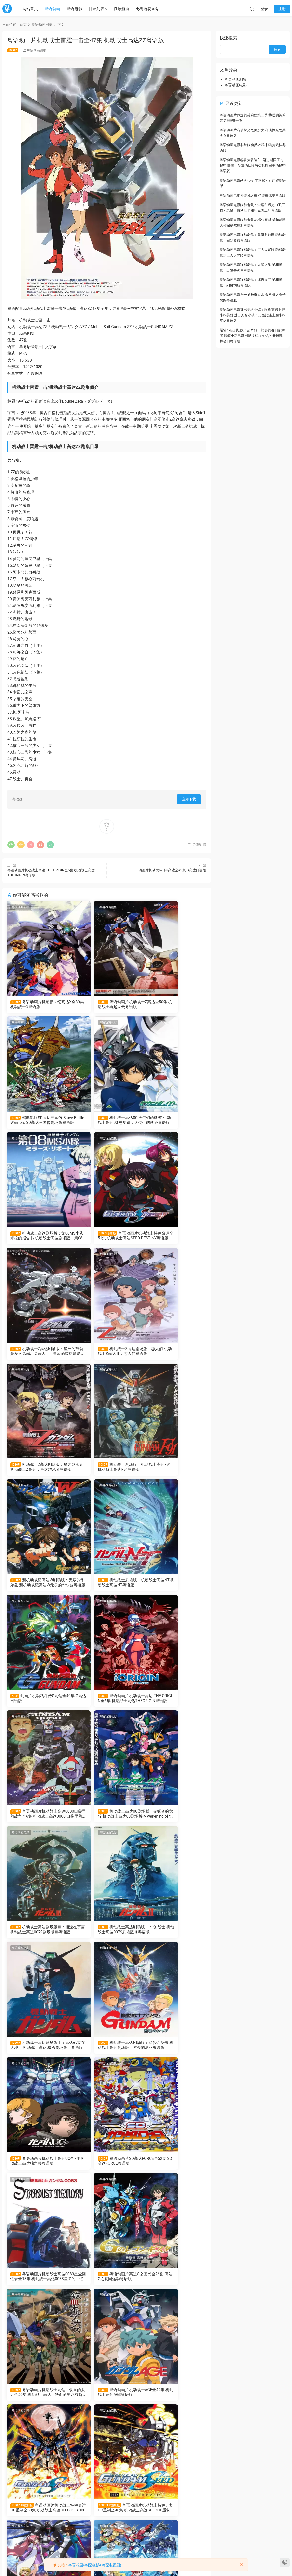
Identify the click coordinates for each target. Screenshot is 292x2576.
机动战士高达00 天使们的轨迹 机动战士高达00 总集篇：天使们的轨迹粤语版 (37, 1121)
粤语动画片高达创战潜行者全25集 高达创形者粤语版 (38, 2175)
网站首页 (30, 8)
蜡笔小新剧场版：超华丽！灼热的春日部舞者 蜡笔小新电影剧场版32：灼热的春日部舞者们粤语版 (252, 335)
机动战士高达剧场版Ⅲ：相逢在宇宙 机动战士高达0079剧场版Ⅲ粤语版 (106, 1590)
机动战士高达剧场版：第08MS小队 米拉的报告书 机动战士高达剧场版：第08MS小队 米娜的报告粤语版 (106, 1121)
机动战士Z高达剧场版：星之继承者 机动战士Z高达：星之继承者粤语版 (174, 1239)
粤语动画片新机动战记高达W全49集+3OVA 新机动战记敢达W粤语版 (106, 2292)
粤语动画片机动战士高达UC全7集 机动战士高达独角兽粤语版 (174, 1707)
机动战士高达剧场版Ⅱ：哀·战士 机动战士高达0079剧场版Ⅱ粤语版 (174, 1590)
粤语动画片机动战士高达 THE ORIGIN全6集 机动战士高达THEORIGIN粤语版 (106, 1473)
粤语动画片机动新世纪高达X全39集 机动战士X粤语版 (38, 1004)
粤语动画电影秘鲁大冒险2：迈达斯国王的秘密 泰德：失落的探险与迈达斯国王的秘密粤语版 (253, 165)
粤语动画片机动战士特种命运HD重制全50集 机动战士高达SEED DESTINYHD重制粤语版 (174, 1941)
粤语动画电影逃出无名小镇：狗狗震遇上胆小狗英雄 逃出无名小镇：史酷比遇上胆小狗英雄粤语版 (253, 315)
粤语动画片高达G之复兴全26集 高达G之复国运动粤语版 (174, 1824)
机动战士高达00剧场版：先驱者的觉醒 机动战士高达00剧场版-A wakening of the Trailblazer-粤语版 (38, 1590)
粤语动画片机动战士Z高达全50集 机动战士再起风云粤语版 (105, 1004)
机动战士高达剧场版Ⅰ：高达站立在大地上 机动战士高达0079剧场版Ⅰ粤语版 (38, 1707)
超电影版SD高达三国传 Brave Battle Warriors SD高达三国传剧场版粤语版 (174, 1004)
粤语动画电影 (157, 907)
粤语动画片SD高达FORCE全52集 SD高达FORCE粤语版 (38, 1824)
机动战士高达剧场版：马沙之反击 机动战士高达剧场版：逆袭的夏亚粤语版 (106, 1707)
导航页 (121, 9)
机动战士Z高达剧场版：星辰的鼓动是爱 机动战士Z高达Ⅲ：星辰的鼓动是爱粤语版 (38, 1239)
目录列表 (96, 8)
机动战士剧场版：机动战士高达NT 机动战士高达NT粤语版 (174, 1356)
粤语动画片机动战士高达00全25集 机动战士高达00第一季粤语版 (38, 2409)
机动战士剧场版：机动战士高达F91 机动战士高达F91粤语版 (38, 1356)
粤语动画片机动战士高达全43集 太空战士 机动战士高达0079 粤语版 (38, 2526)
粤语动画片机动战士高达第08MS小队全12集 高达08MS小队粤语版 (38, 2292)
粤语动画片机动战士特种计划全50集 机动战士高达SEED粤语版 (173, 2409)
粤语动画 (52, 8)
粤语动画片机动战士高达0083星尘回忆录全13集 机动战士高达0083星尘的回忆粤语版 (106, 1824)
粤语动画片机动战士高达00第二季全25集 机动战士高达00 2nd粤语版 (174, 2292)
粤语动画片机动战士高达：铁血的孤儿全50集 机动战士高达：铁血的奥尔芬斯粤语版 (38, 1941)
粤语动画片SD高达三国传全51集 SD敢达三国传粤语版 (106, 2409)
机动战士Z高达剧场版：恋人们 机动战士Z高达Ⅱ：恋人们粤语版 (106, 1239)
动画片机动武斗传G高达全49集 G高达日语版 (172, 870)
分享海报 (197, 845)
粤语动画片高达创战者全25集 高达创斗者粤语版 (106, 2175)
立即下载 (189, 799)
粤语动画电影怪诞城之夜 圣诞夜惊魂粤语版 (253, 195)
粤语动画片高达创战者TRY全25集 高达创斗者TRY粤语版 (173, 2058)
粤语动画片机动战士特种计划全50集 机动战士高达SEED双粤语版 (106, 2058)
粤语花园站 (147, 9)
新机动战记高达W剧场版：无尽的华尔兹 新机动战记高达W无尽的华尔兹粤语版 (105, 1356)
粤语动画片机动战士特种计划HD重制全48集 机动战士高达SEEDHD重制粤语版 (38, 2058)
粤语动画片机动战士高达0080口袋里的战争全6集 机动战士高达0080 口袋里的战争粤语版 (174, 1473)
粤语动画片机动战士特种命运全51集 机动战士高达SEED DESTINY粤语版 (173, 1121)
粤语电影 (74, 8)
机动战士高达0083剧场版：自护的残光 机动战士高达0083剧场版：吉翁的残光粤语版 (174, 2175)
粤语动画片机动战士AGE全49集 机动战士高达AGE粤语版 (106, 1941)
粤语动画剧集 (36, 50)
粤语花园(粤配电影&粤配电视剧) (94, 2565)
